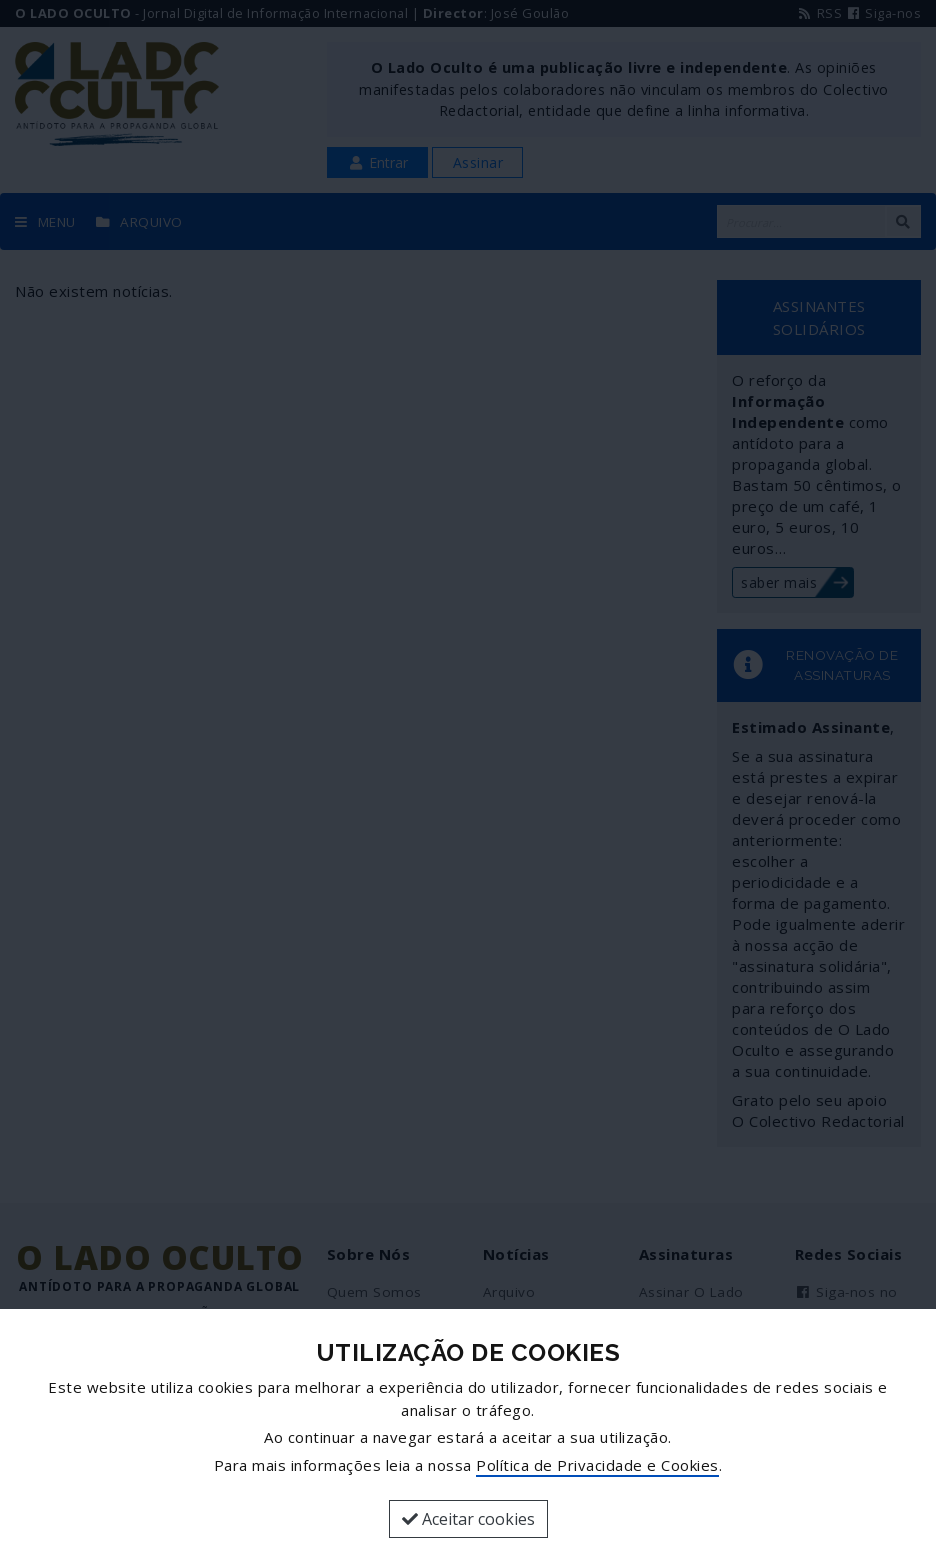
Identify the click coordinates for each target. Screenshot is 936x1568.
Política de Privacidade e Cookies (597, 1465)
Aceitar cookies (468, 1519)
